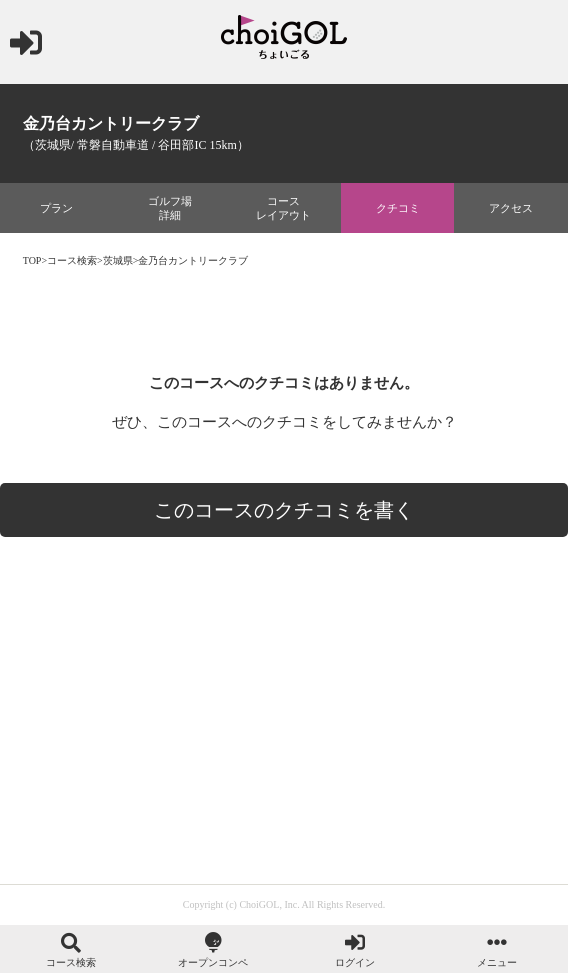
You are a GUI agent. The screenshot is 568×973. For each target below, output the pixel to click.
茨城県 (118, 260)
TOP (32, 260)
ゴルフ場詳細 (170, 208)
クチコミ (398, 208)
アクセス (511, 208)
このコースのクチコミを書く (284, 510)
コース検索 (72, 260)
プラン (56, 208)
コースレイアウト (283, 208)
